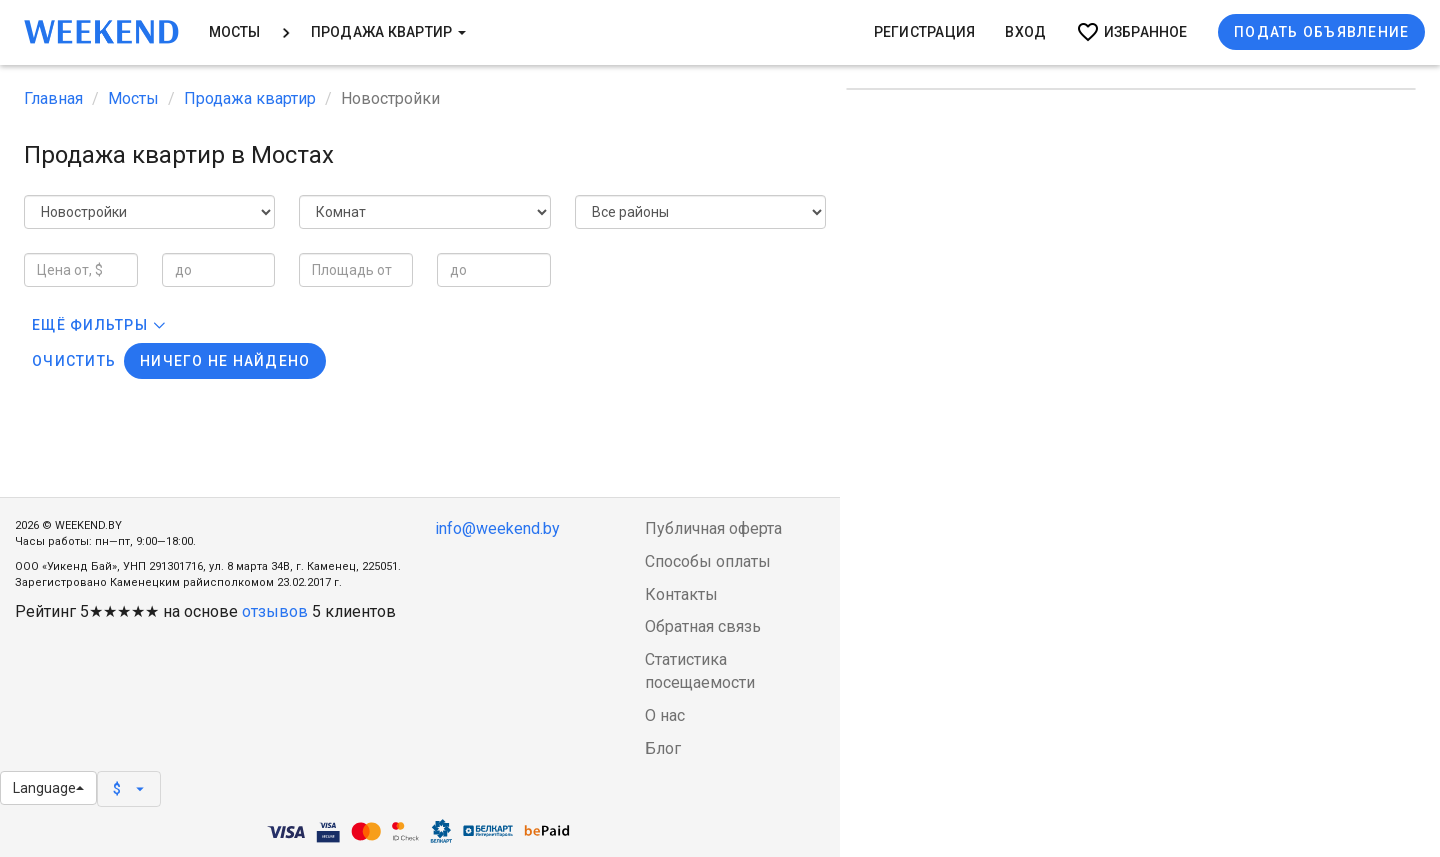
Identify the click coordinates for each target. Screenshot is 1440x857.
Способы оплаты (708, 561)
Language (48, 788)
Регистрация (925, 32)
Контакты (681, 594)
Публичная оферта (713, 528)
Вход (1025, 32)
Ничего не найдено (225, 361)
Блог (663, 748)
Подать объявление (1321, 32)
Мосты (235, 32)
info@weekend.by (497, 528)
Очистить (74, 361)
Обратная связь (703, 626)
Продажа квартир (388, 32)
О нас (665, 715)
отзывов (275, 611)
